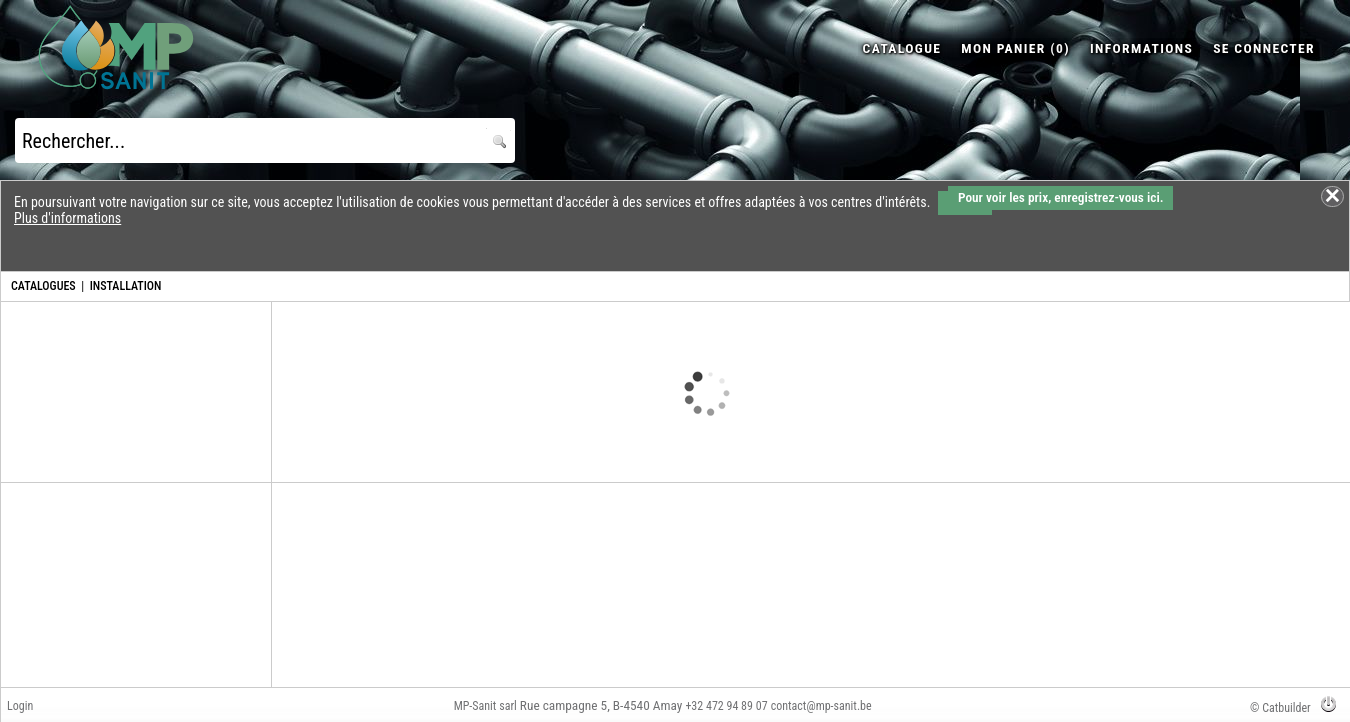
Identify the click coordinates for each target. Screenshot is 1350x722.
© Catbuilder (1280, 708)
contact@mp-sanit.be (821, 706)
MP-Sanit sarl (485, 706)
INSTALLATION (126, 286)
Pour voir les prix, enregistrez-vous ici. (1060, 197)
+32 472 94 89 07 (726, 706)
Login (20, 706)
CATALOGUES (43, 286)
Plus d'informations (67, 218)
